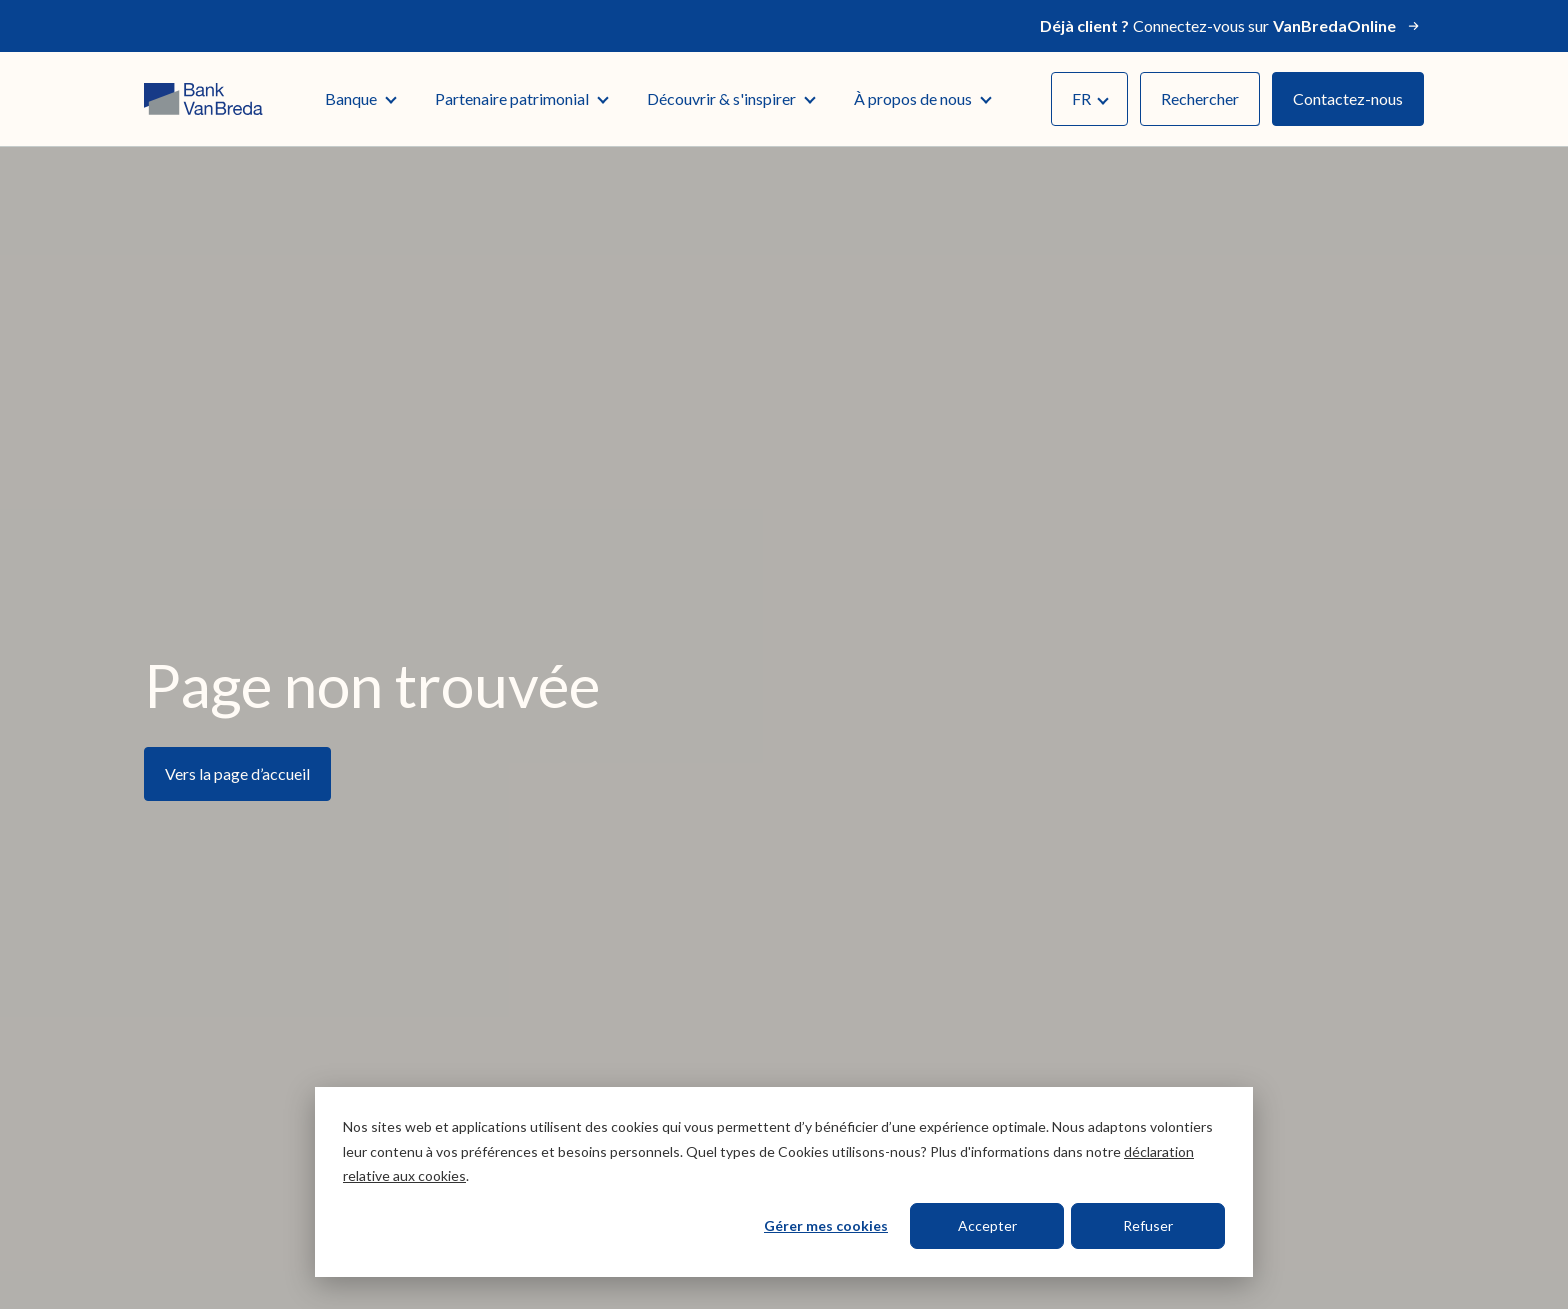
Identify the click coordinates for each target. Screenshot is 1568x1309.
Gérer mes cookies (826, 1225)
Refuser (1148, 1225)
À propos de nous (922, 98)
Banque (360, 98)
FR (1090, 98)
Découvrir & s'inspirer (730, 98)
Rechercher (1200, 98)
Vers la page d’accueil (237, 773)
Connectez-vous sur (1232, 26)
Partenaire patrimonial (521, 98)
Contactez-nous (1348, 98)
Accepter (987, 1225)
